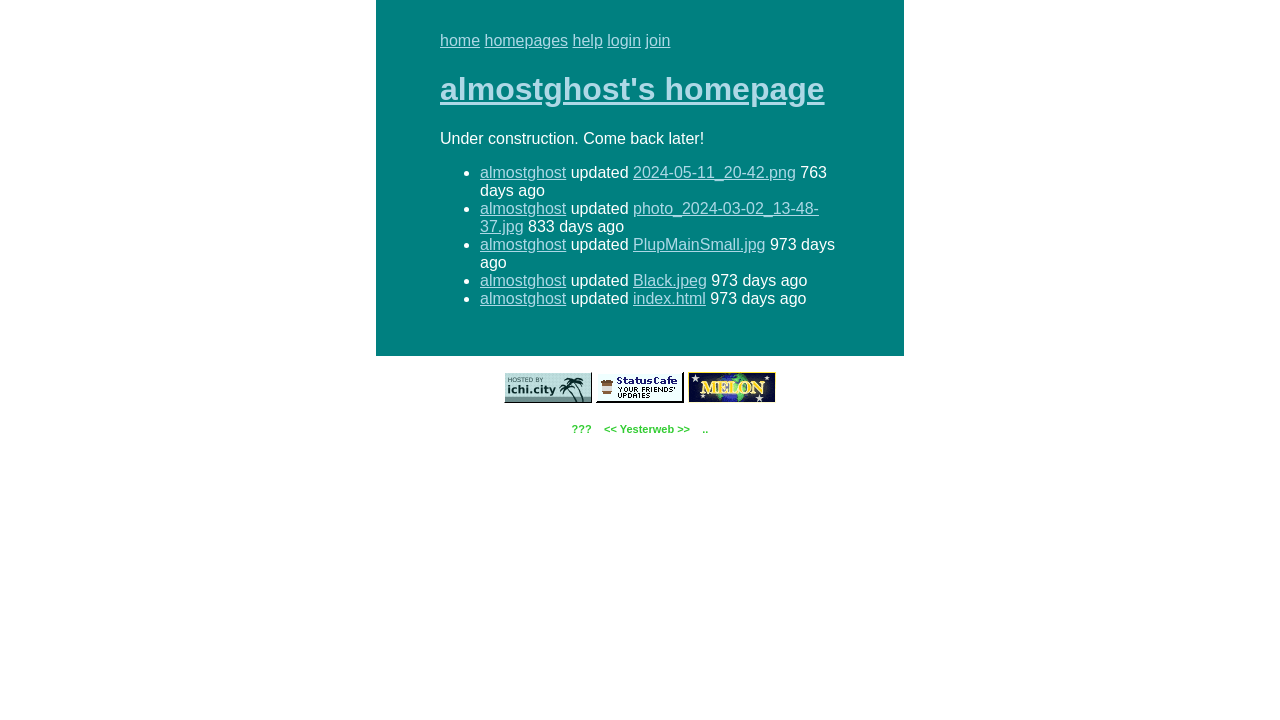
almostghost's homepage (632, 89)
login (624, 40)
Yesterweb (647, 429)
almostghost (523, 172)
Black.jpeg (670, 280)
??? (582, 429)
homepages (526, 40)
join (658, 40)
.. (705, 429)
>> (683, 429)
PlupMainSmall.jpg (699, 244)
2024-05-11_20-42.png (714, 172)
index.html (669, 298)
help (588, 40)
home (460, 40)
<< (610, 429)
